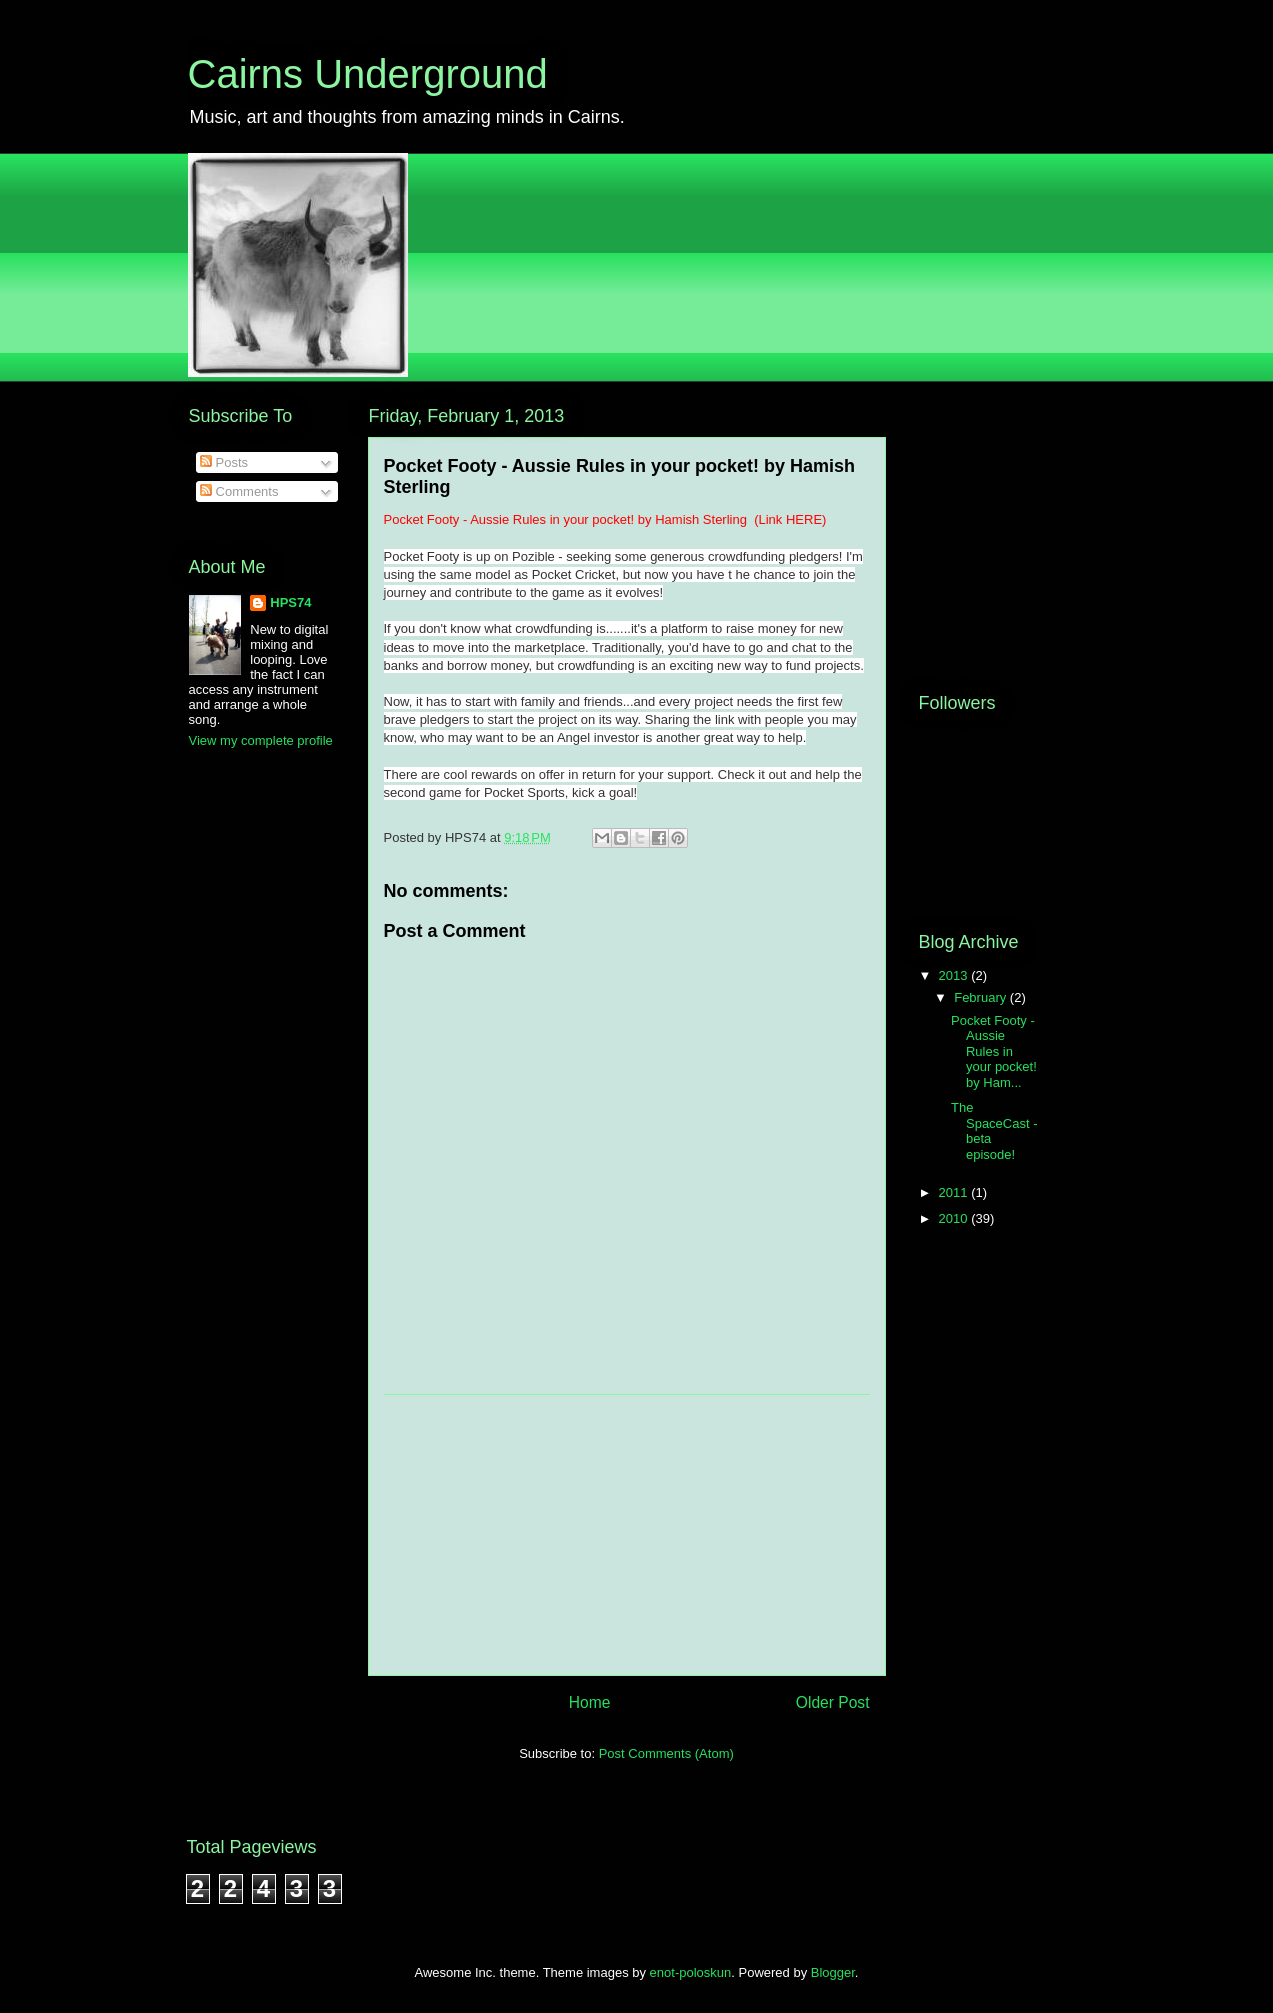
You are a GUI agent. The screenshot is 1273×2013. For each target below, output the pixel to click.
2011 (955, 1192)
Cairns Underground (368, 74)
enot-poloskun (691, 1972)
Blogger (833, 1972)
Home (590, 1702)
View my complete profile (261, 740)
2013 (955, 975)
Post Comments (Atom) (666, 1753)
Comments (239, 491)
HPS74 (290, 602)
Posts (224, 462)
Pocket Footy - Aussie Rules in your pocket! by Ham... (994, 1051)
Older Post (833, 1702)
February (982, 997)
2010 (955, 1218)
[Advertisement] (627, 1535)
